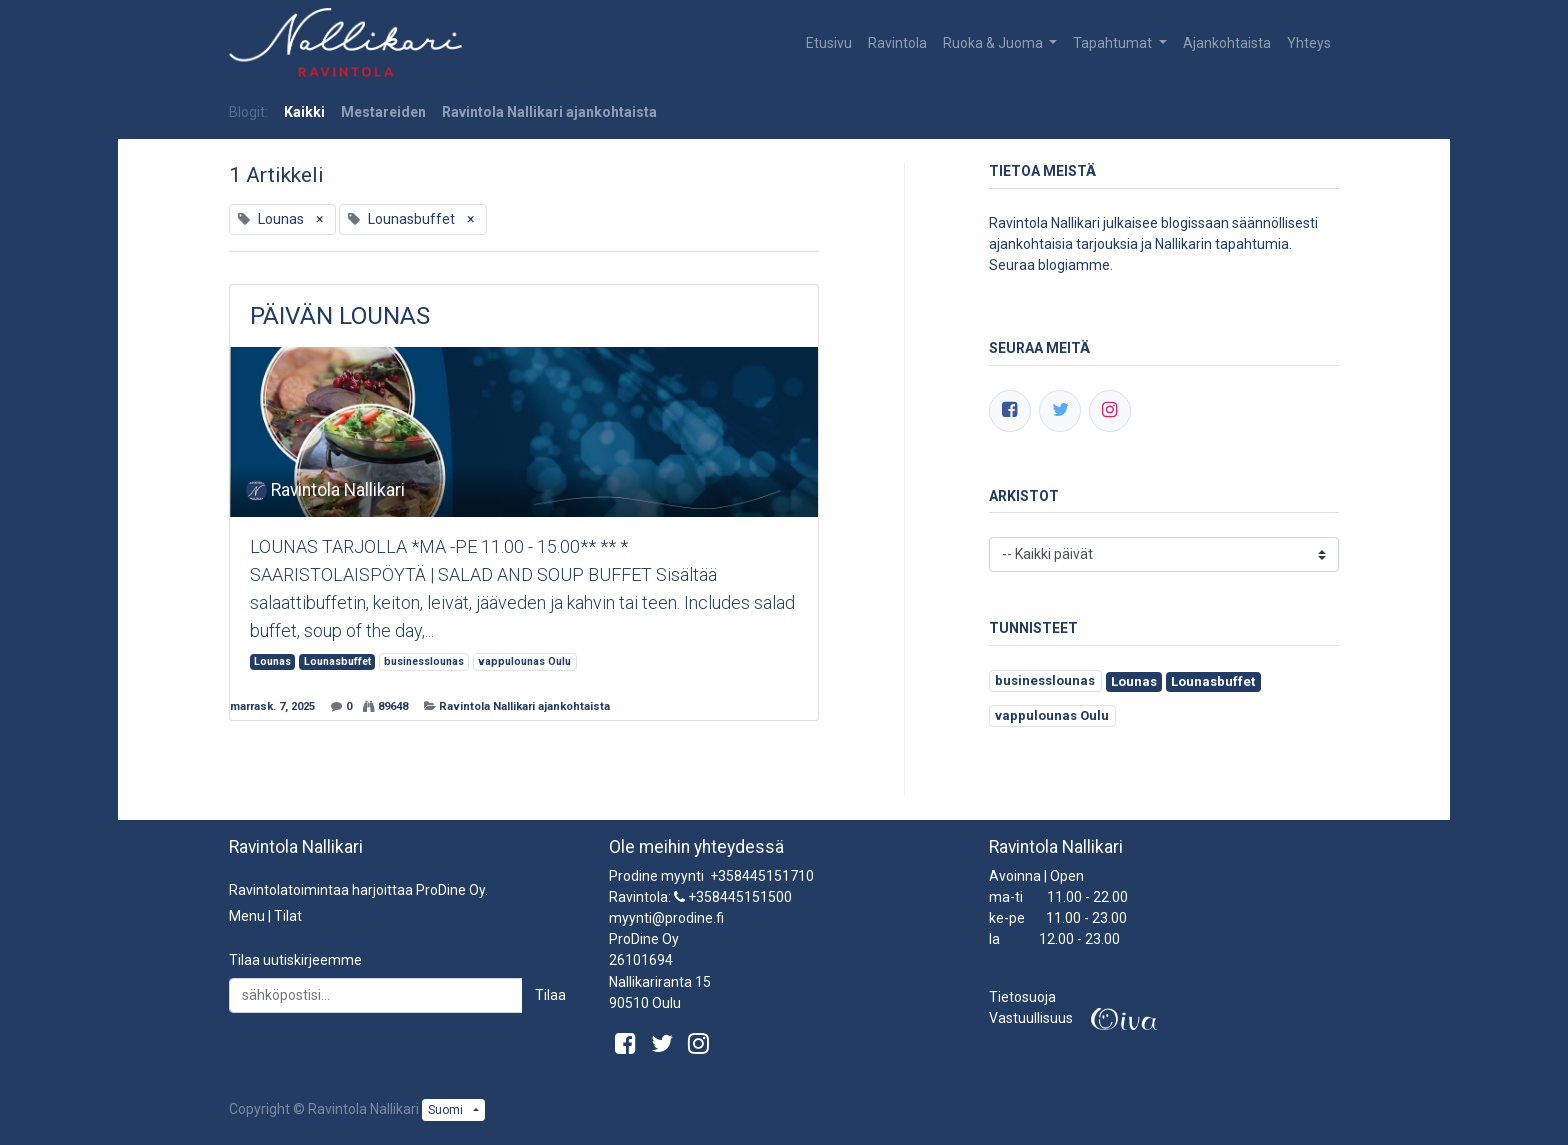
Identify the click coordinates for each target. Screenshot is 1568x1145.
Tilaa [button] (550, 995)
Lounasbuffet (337, 661)
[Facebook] (1010, 411)
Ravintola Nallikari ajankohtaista (524, 706)
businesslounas (424, 661)
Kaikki (304, 112)
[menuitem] (829, 43)
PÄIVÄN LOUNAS (340, 315)
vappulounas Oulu (524, 661)
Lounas (272, 661)
